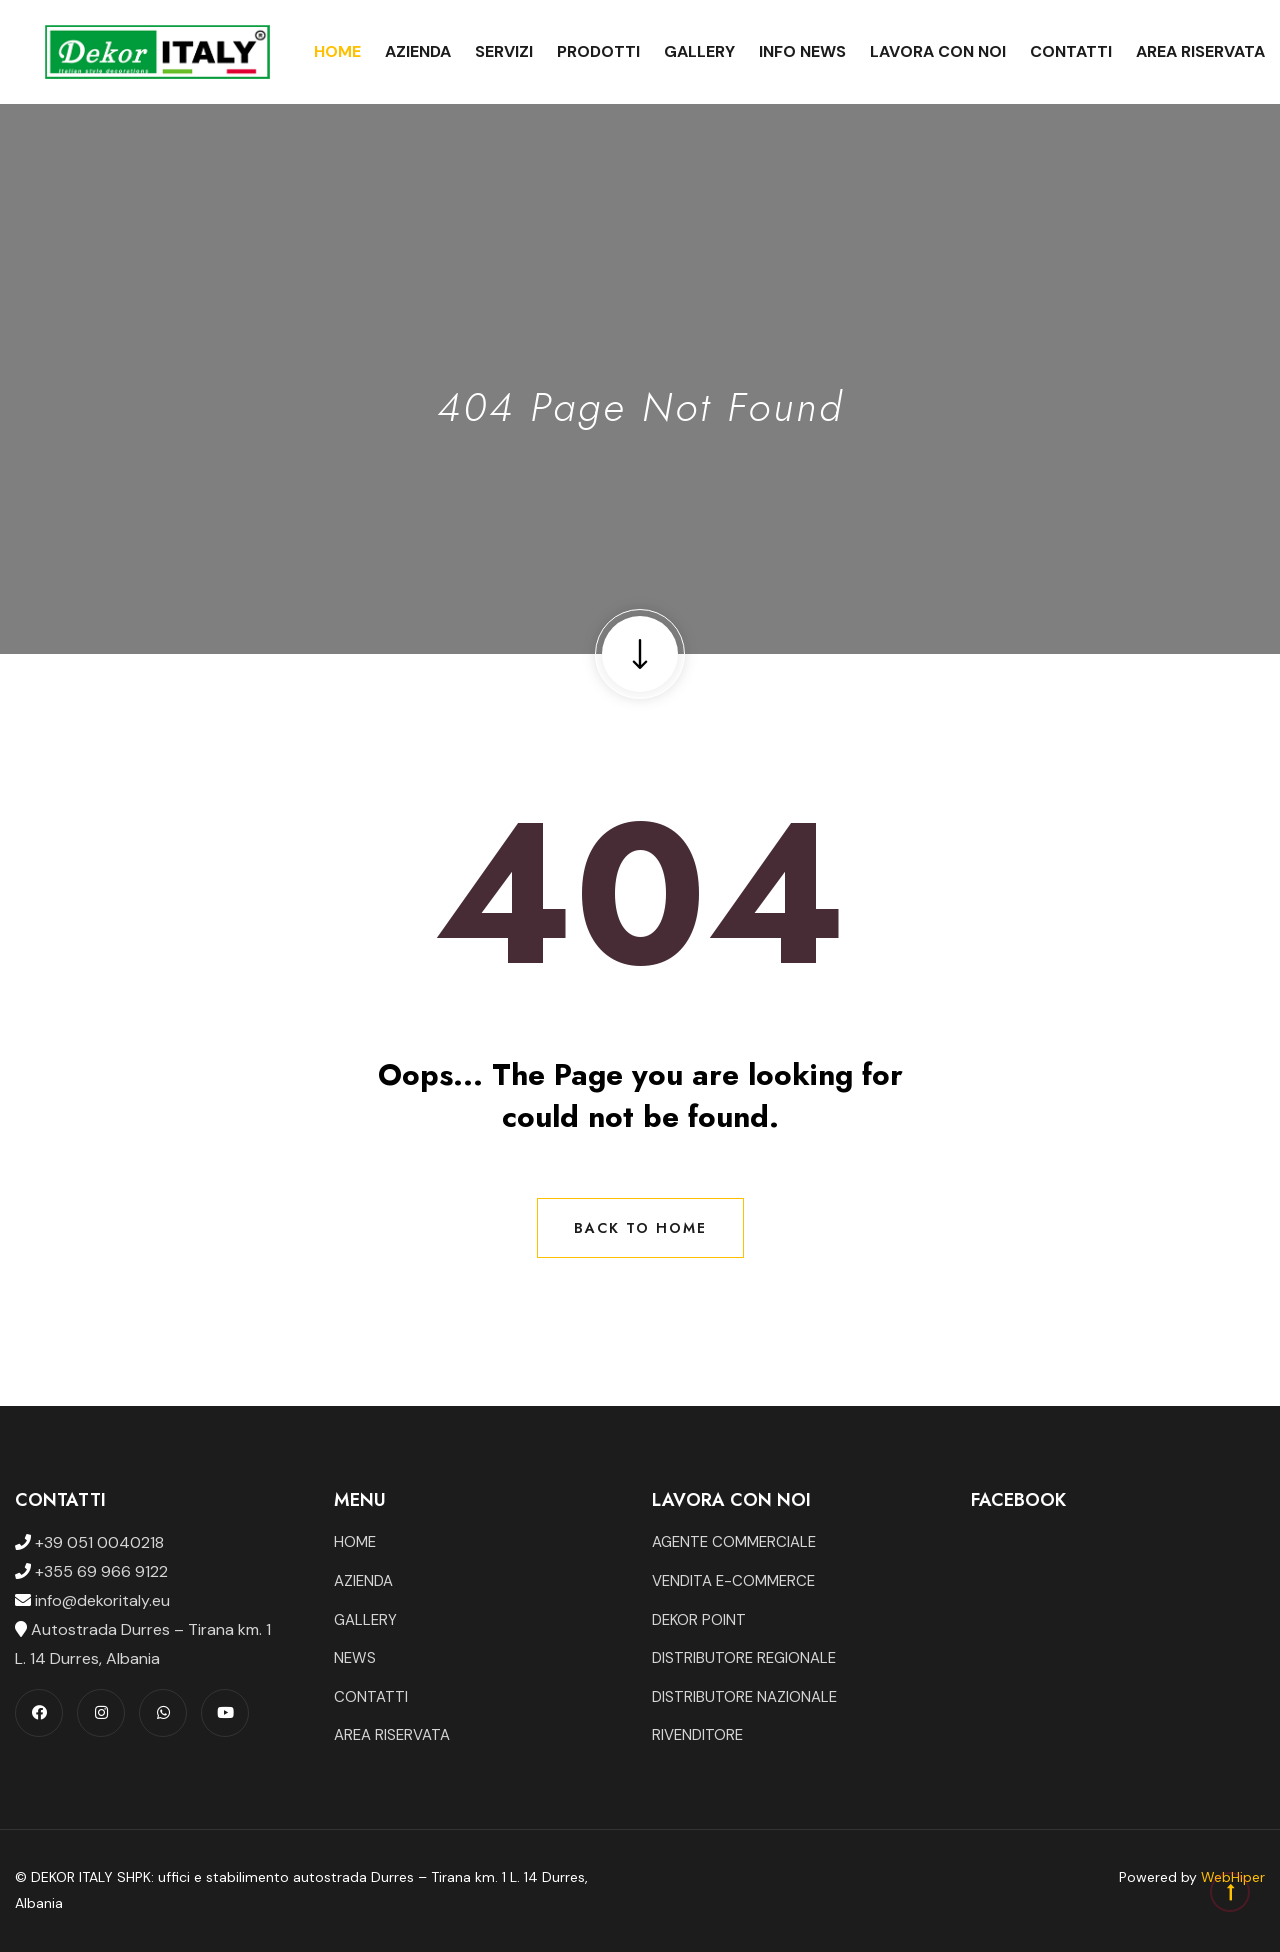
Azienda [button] (418, 51)
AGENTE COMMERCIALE (734, 1542)
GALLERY (365, 1620)
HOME (355, 1542)
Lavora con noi (938, 51)
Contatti (1071, 51)
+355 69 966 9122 (99, 1571)
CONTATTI (371, 1697)
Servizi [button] (504, 51)
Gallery (699, 51)
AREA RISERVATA (392, 1735)
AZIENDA (363, 1581)
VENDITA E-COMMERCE (733, 1581)
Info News (802, 51)
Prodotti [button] (598, 51)
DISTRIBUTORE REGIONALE (744, 1658)
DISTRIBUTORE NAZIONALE (744, 1697)
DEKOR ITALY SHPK (91, 1877)
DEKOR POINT (699, 1620)
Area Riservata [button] (1200, 51)
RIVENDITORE (697, 1735)
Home (337, 51)
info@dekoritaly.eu (100, 1600)
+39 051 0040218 (97, 1542)
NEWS (355, 1658)
